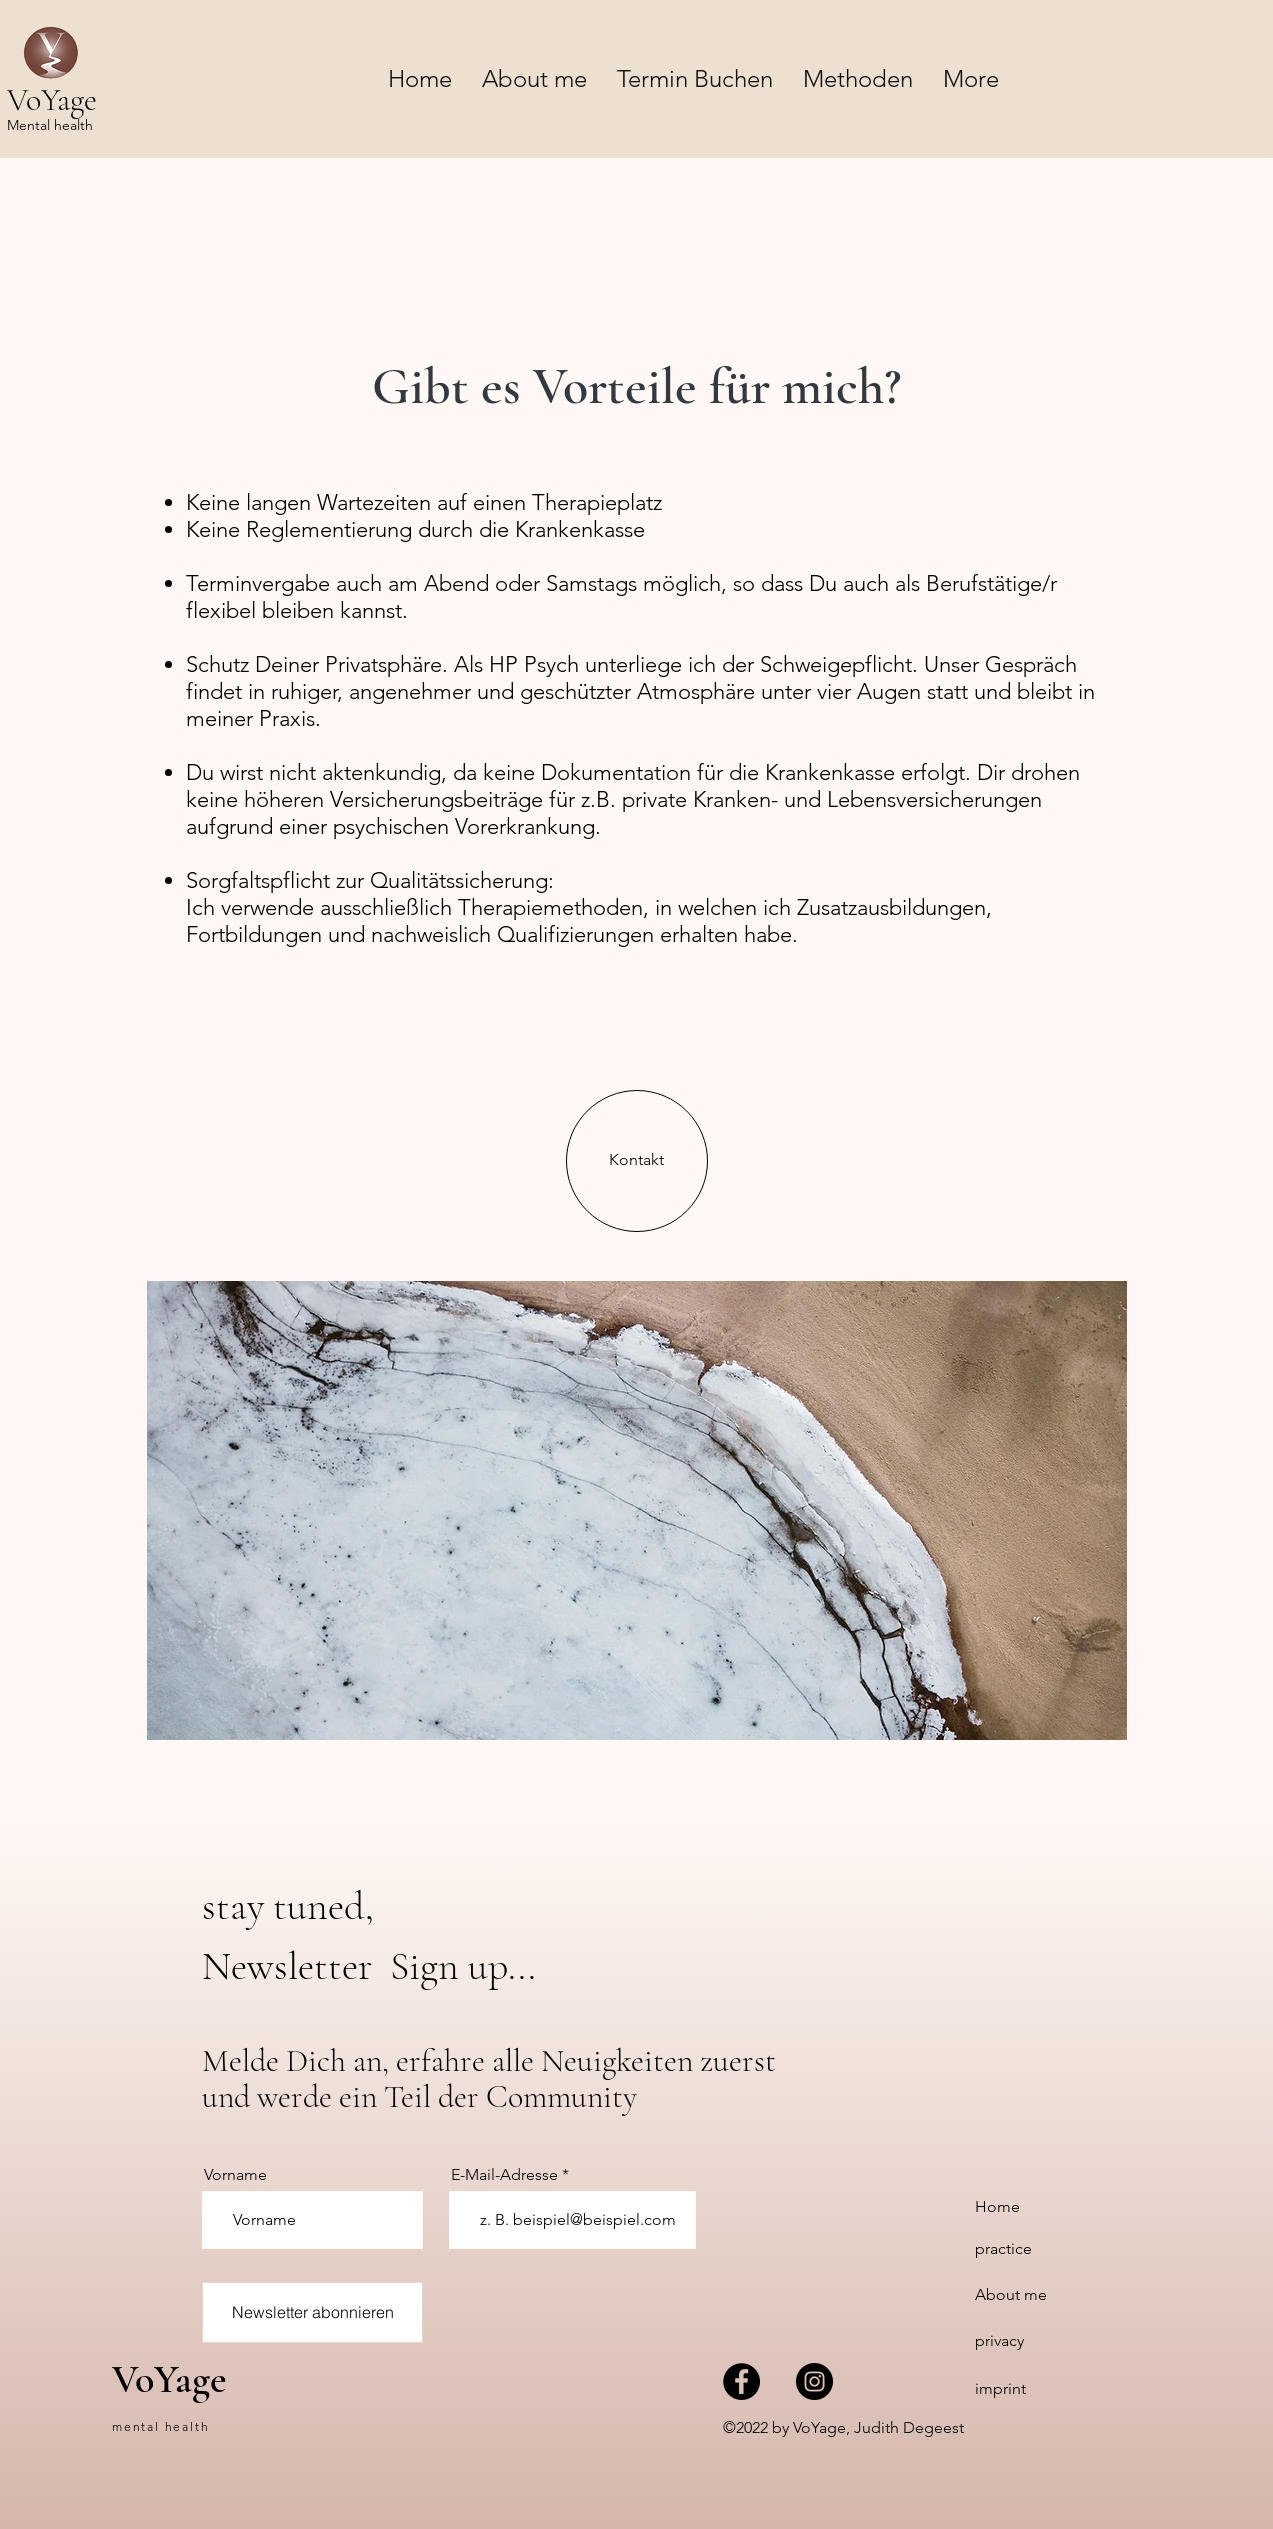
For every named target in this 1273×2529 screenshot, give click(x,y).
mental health (160, 2426)
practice (1003, 2248)
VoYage (169, 2379)
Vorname (235, 2175)
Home (997, 2206)
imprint (1000, 2388)
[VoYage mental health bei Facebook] (741, 2381)
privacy (999, 2340)
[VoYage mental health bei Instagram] (814, 2381)
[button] (858, 78)
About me (1011, 2294)
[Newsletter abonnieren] (312, 2312)
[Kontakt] (637, 1161)
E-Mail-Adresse (504, 2175)
